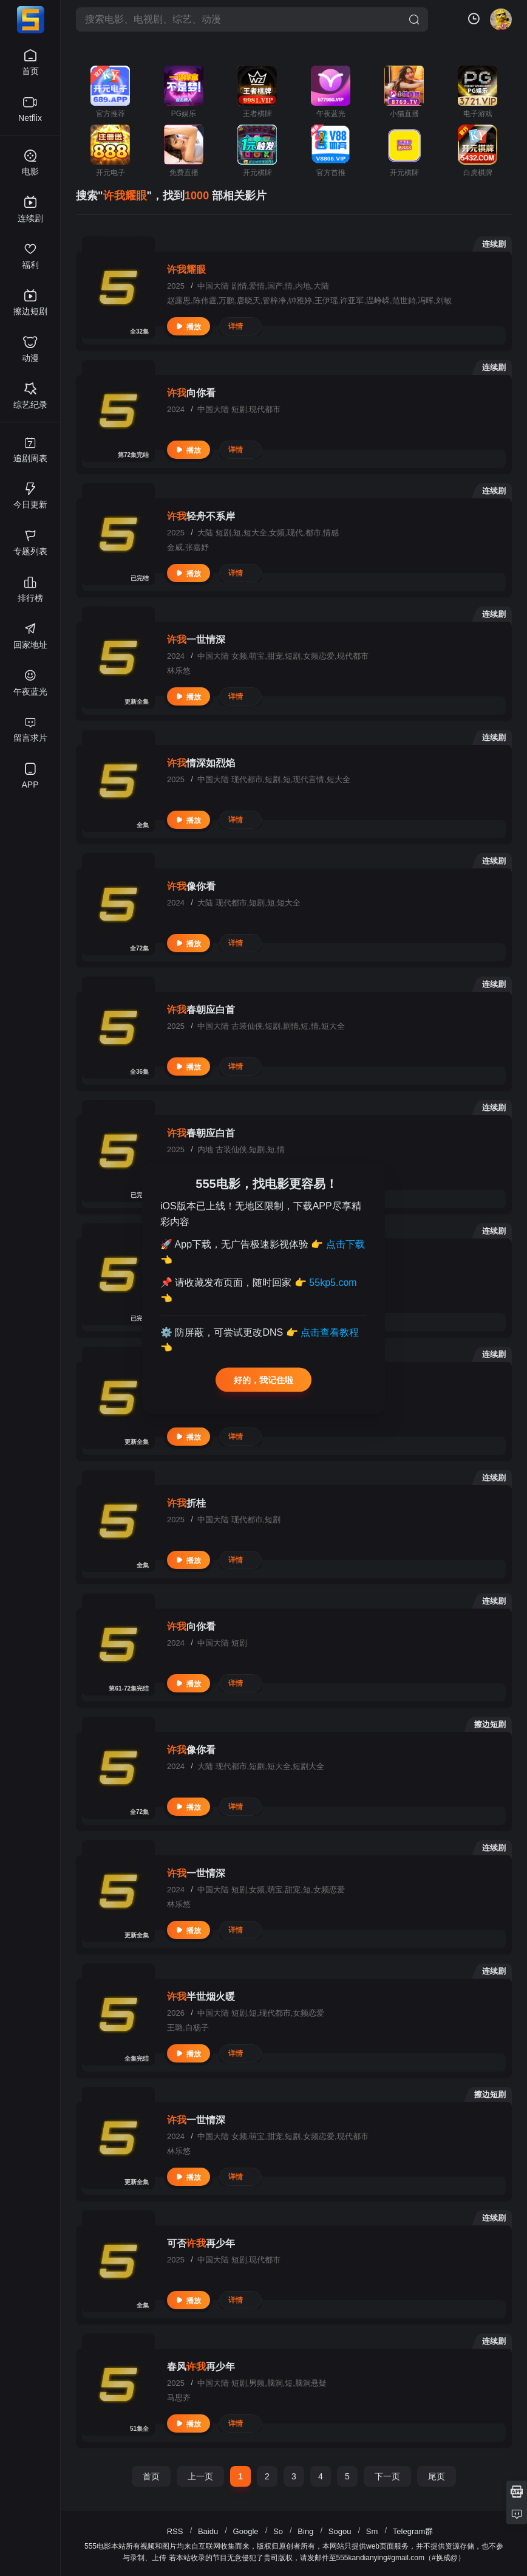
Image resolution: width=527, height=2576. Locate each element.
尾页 (436, 2476)
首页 (151, 2476)
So (278, 2531)
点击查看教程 (330, 1332)
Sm (372, 2531)
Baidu (208, 2531)
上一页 (200, 2476)
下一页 (387, 2476)
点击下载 (345, 1244)
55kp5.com (332, 1282)
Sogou (340, 2531)
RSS (175, 2531)
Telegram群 (413, 2531)
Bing (305, 2531)
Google (246, 2531)
